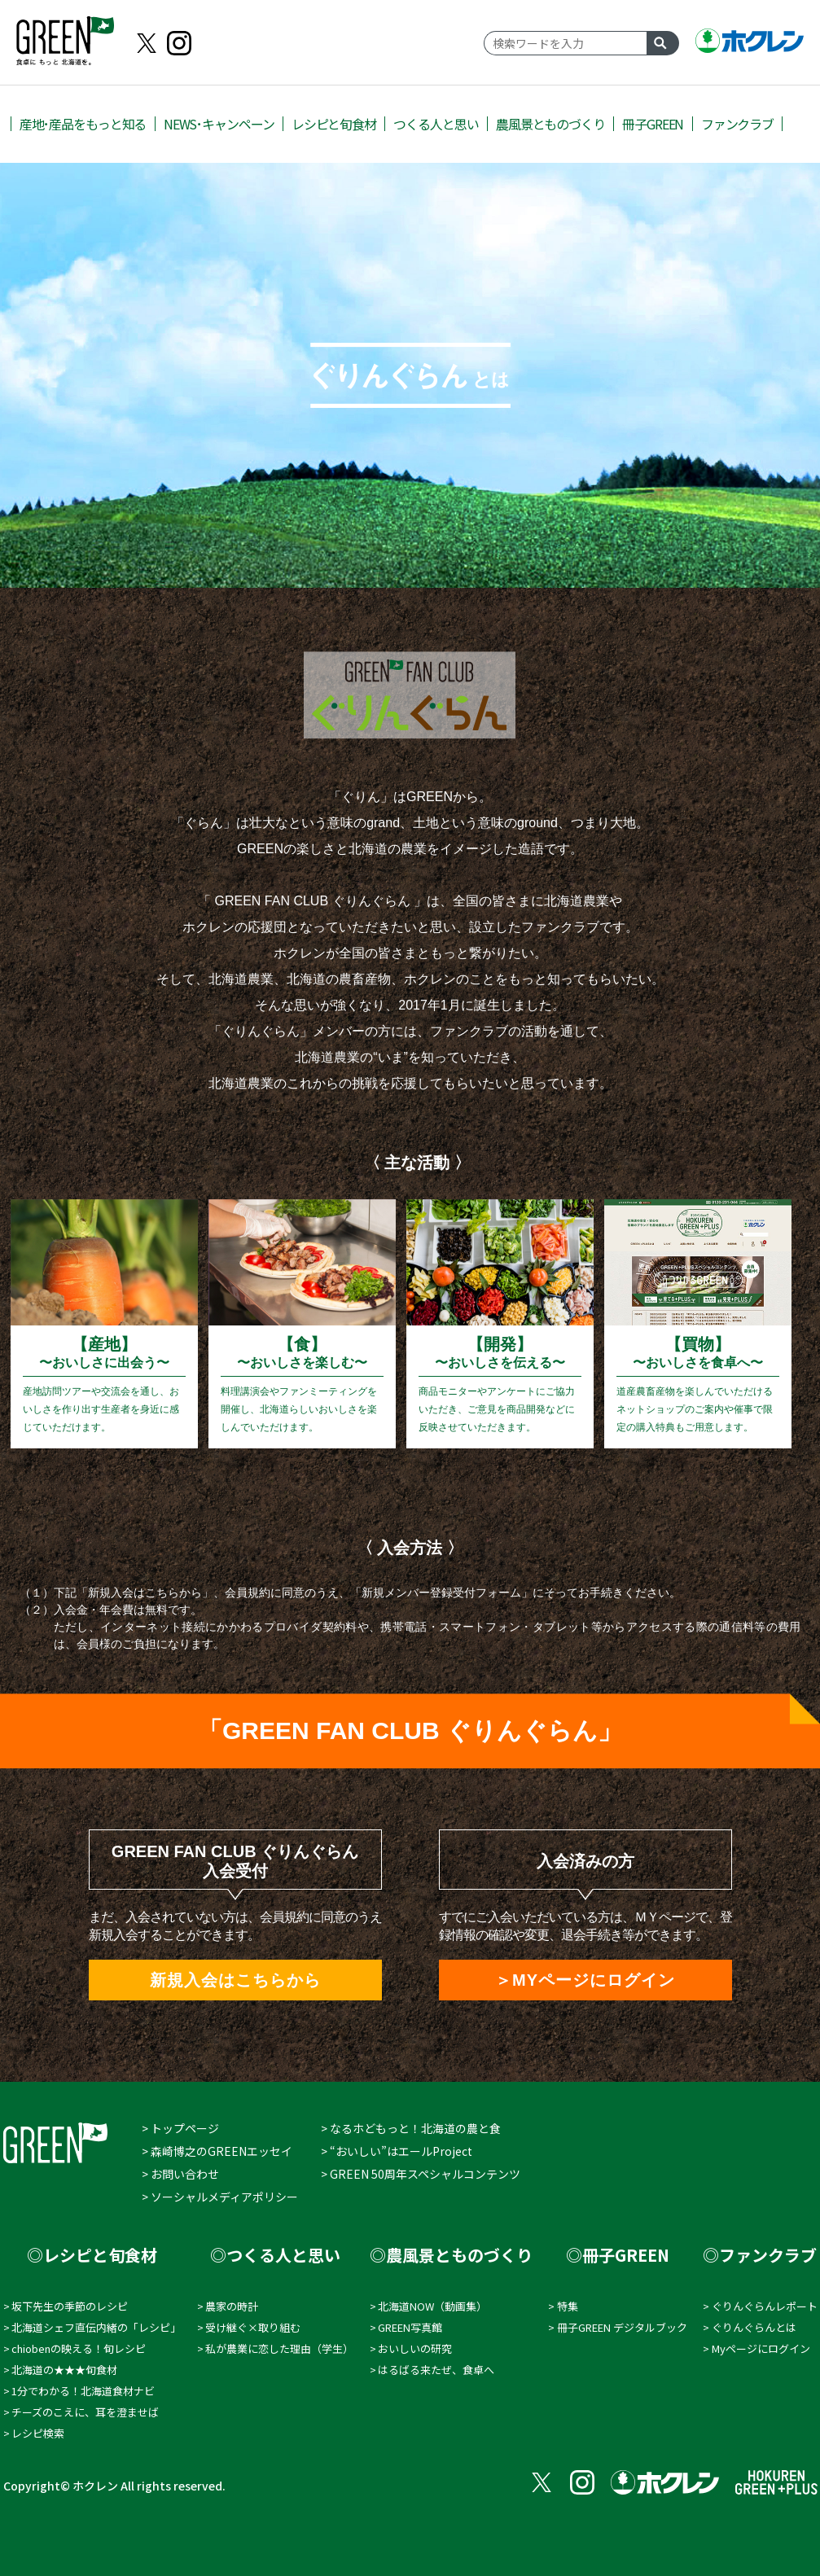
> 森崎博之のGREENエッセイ (217, 2151)
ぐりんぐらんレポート (765, 2306)
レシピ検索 (37, 2433)
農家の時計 (231, 2306)
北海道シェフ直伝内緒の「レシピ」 (96, 2327)
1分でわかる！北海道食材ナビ (83, 2391)
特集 (567, 2306)
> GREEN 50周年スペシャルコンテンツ (420, 2174)
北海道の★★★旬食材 (64, 2369)
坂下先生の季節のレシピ (69, 2306)
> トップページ (180, 2128)
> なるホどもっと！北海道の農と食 (411, 2128)
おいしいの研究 (415, 2348)
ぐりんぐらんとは (754, 2327)
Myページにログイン (761, 2348)
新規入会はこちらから (235, 1980)
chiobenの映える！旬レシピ (78, 2348)
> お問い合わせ (180, 2174)
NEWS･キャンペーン (219, 124)
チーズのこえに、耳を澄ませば (85, 2412)
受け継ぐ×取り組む (252, 2327)
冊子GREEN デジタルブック (622, 2327)
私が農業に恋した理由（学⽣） (279, 2348)
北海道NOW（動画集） (432, 2306)
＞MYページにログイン (585, 1980)
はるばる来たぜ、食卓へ (436, 2369)
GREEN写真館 (410, 2327)
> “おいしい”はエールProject (396, 2151)
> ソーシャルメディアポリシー (220, 2196)
